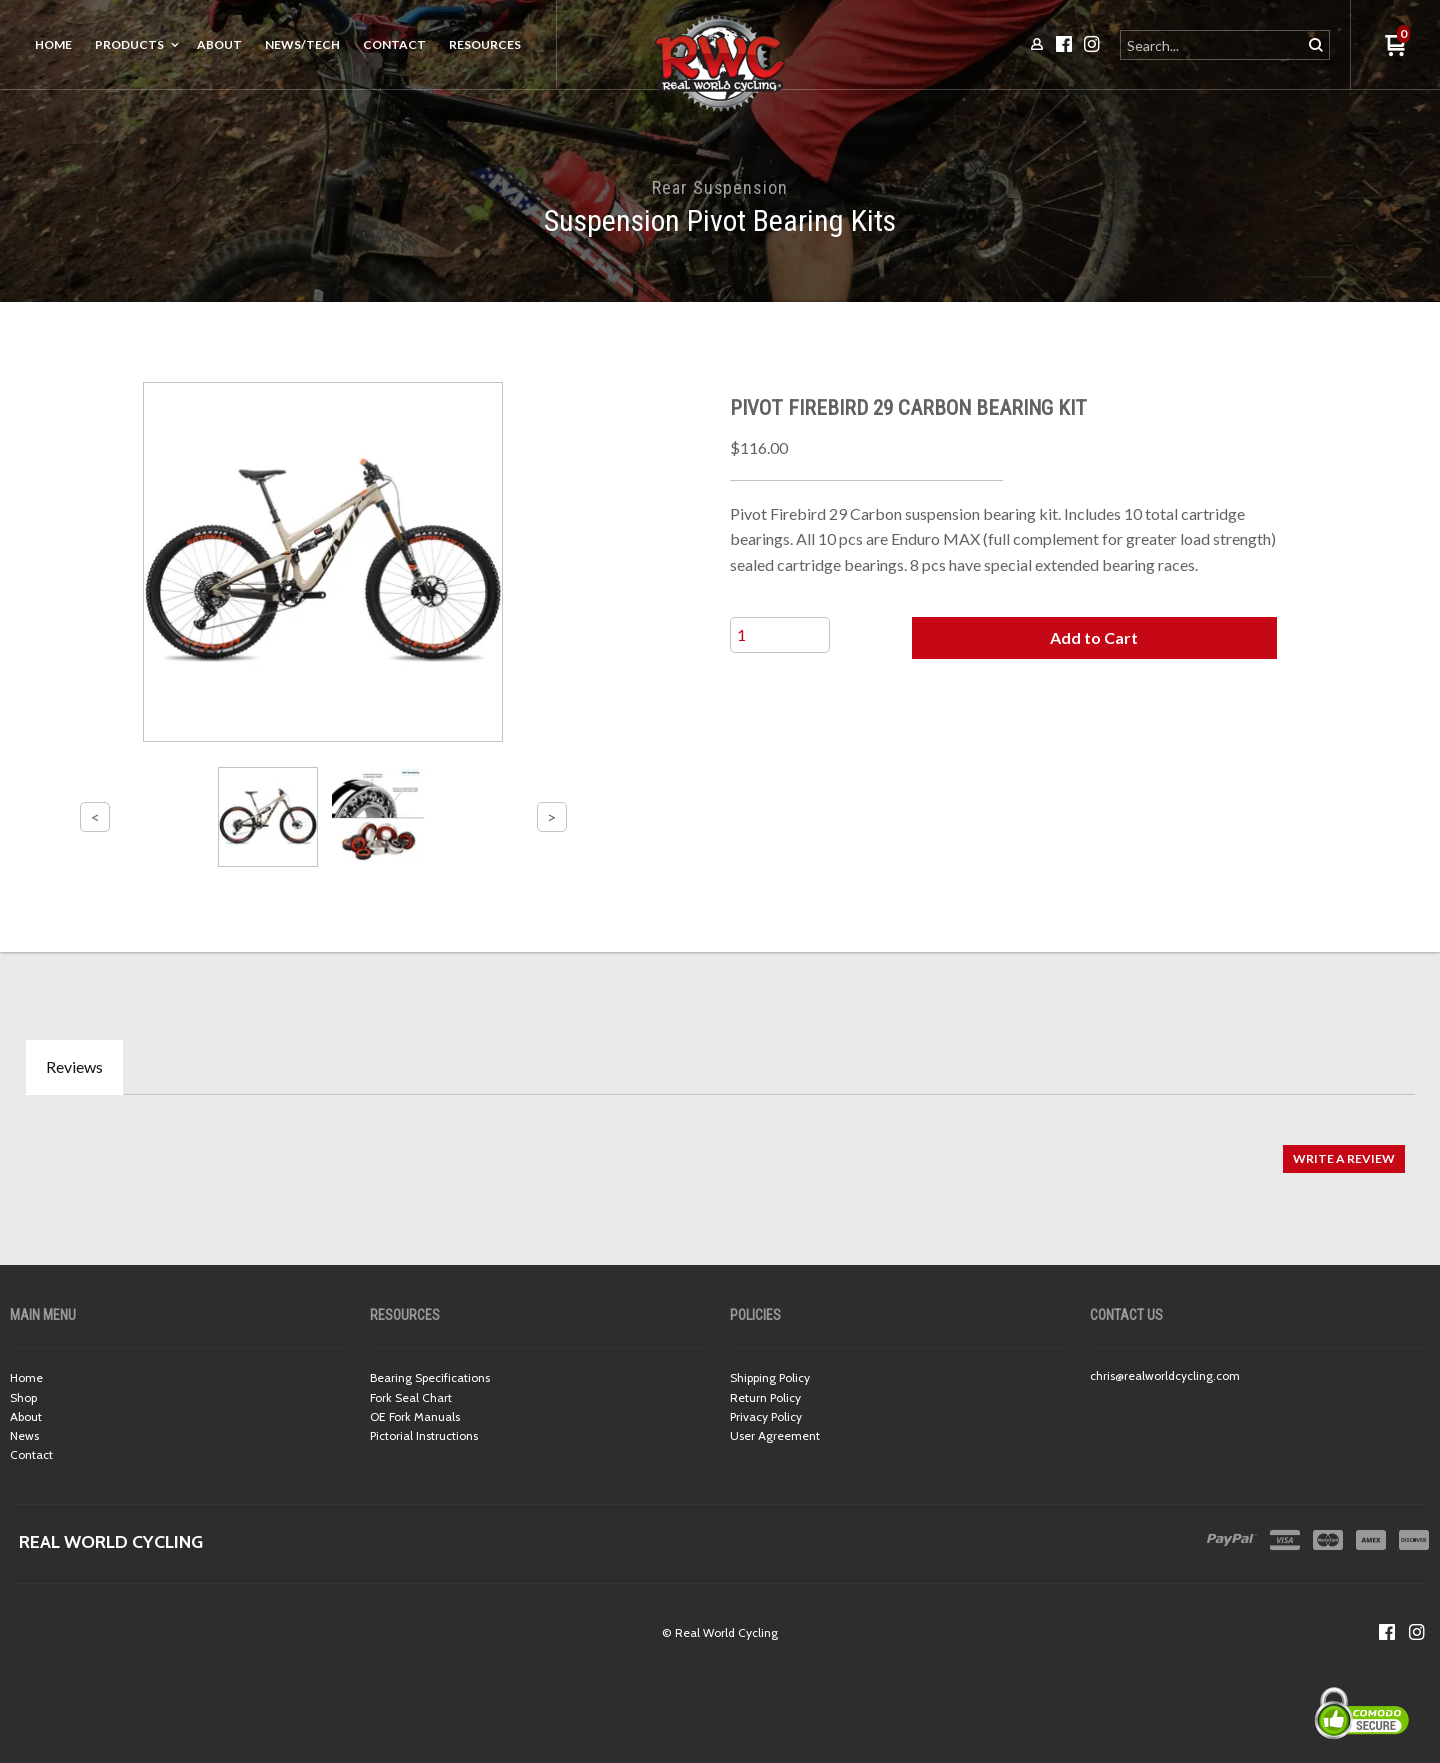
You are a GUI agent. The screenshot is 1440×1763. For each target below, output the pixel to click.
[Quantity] (780, 635)
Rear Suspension (720, 187)
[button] (1094, 638)
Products (129, 44)
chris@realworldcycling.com (1165, 1375)
